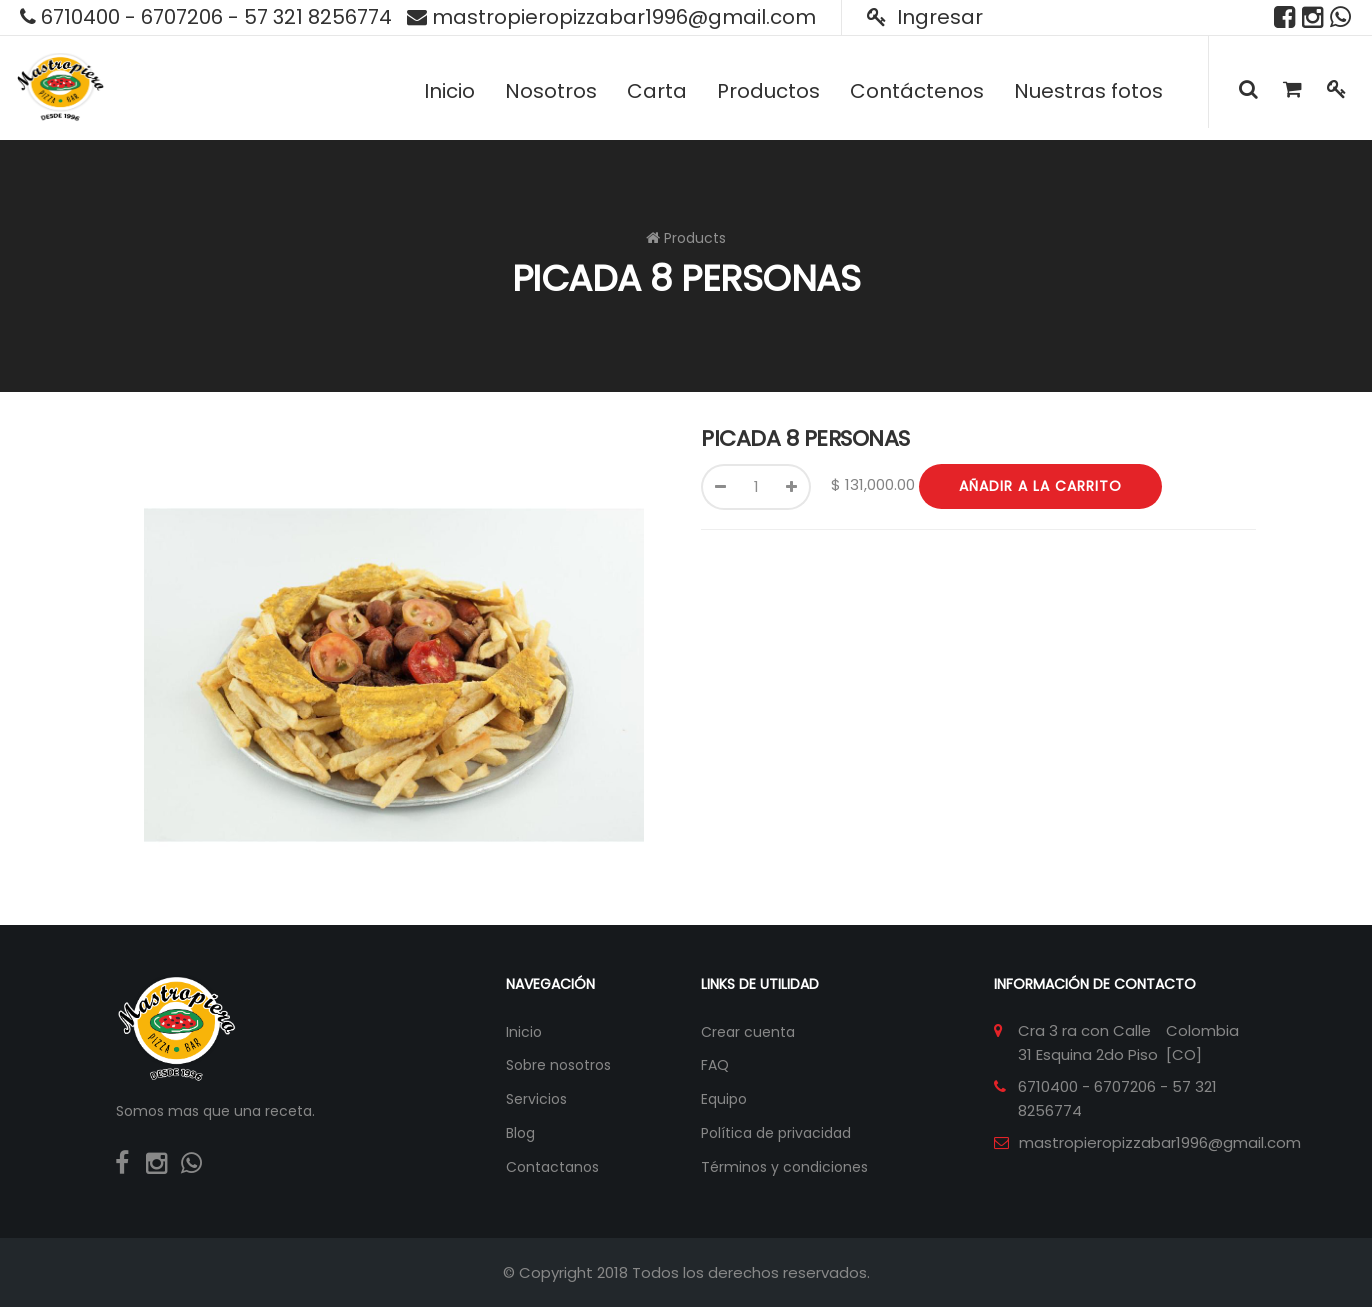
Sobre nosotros (558, 1065)
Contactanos (552, 1167)
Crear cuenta (748, 1032)
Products (695, 238)
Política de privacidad (776, 1133)
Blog (520, 1133)
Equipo (724, 1099)
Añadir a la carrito (1040, 486)
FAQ (715, 1065)
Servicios (536, 1099)
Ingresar (925, 17)
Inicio (524, 1032)
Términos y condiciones (784, 1167)
